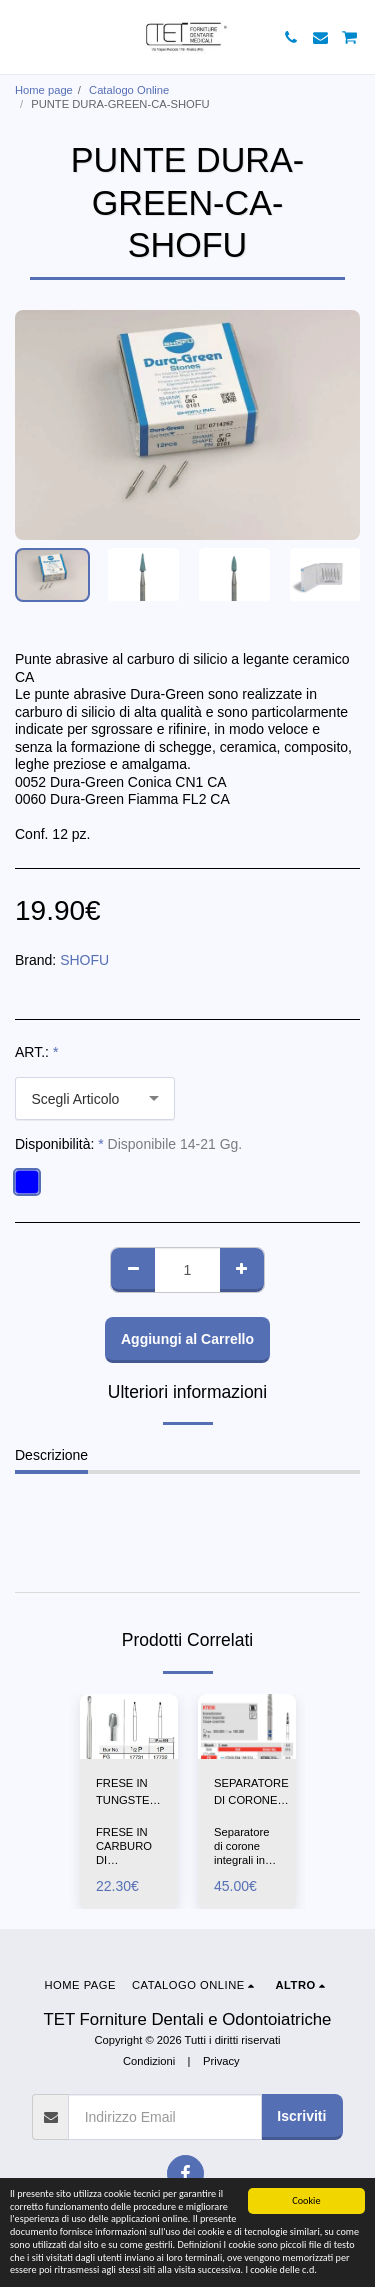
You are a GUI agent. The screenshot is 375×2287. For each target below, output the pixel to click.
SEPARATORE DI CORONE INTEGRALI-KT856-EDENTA (251, 1793)
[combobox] (95, 1098)
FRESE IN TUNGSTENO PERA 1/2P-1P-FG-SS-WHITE (131, 1793)
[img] (129, 1726)
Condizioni (149, 2061)
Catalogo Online (129, 90)
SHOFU (84, 960)
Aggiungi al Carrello (187, 1339)
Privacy (221, 2061)
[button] (22, 37)
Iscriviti (301, 2116)
